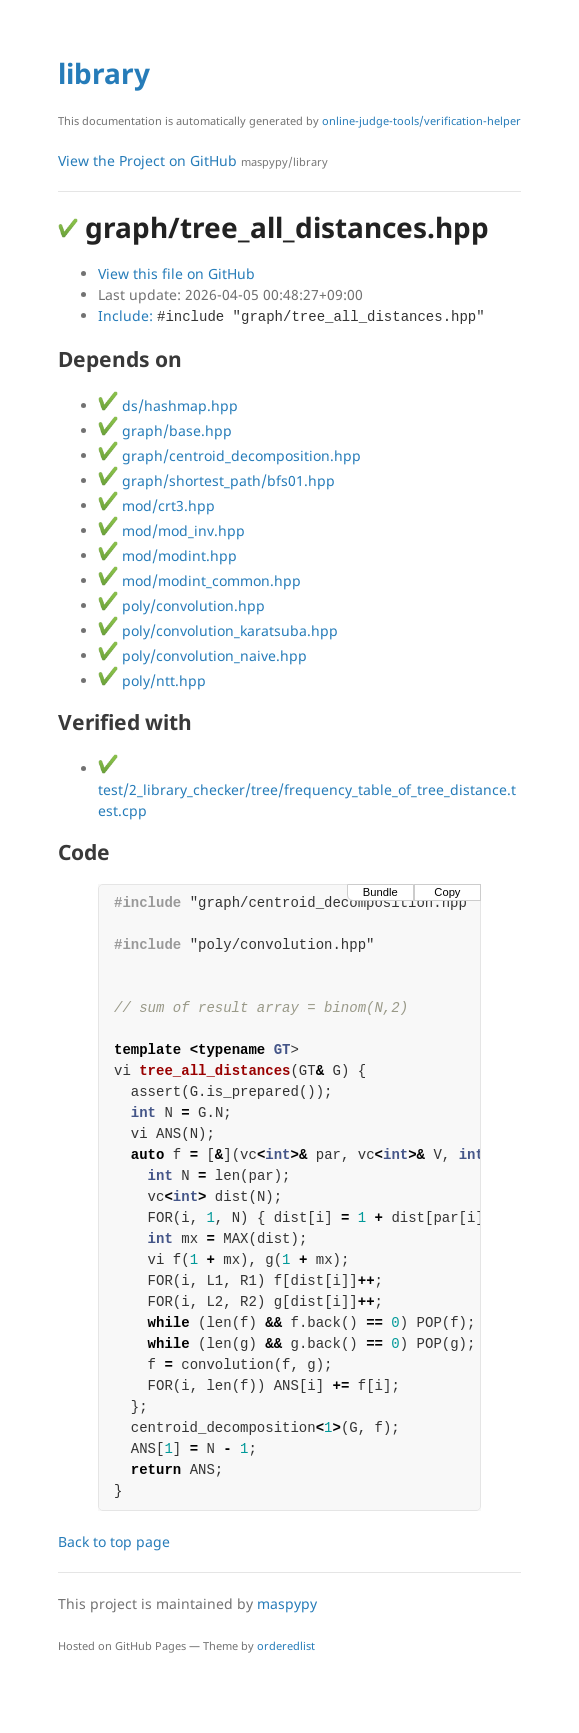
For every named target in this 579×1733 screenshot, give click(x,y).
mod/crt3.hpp (156, 505)
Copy (447, 892)
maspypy (287, 1603)
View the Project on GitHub (193, 160)
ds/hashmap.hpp (168, 405)
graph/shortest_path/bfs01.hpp (216, 480)
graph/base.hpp (165, 430)
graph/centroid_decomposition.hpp (229, 455)
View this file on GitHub (176, 273)
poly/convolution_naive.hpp (202, 655)
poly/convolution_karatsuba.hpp (218, 630)
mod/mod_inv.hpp (171, 530)
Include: (291, 315)
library (104, 73)
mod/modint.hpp (167, 555)
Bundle (380, 892)
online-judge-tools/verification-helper (421, 120)
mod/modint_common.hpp (199, 580)
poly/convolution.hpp (181, 605)
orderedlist (286, 1645)
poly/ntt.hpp (152, 680)
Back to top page (114, 1541)
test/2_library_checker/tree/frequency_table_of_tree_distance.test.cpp (307, 789)
